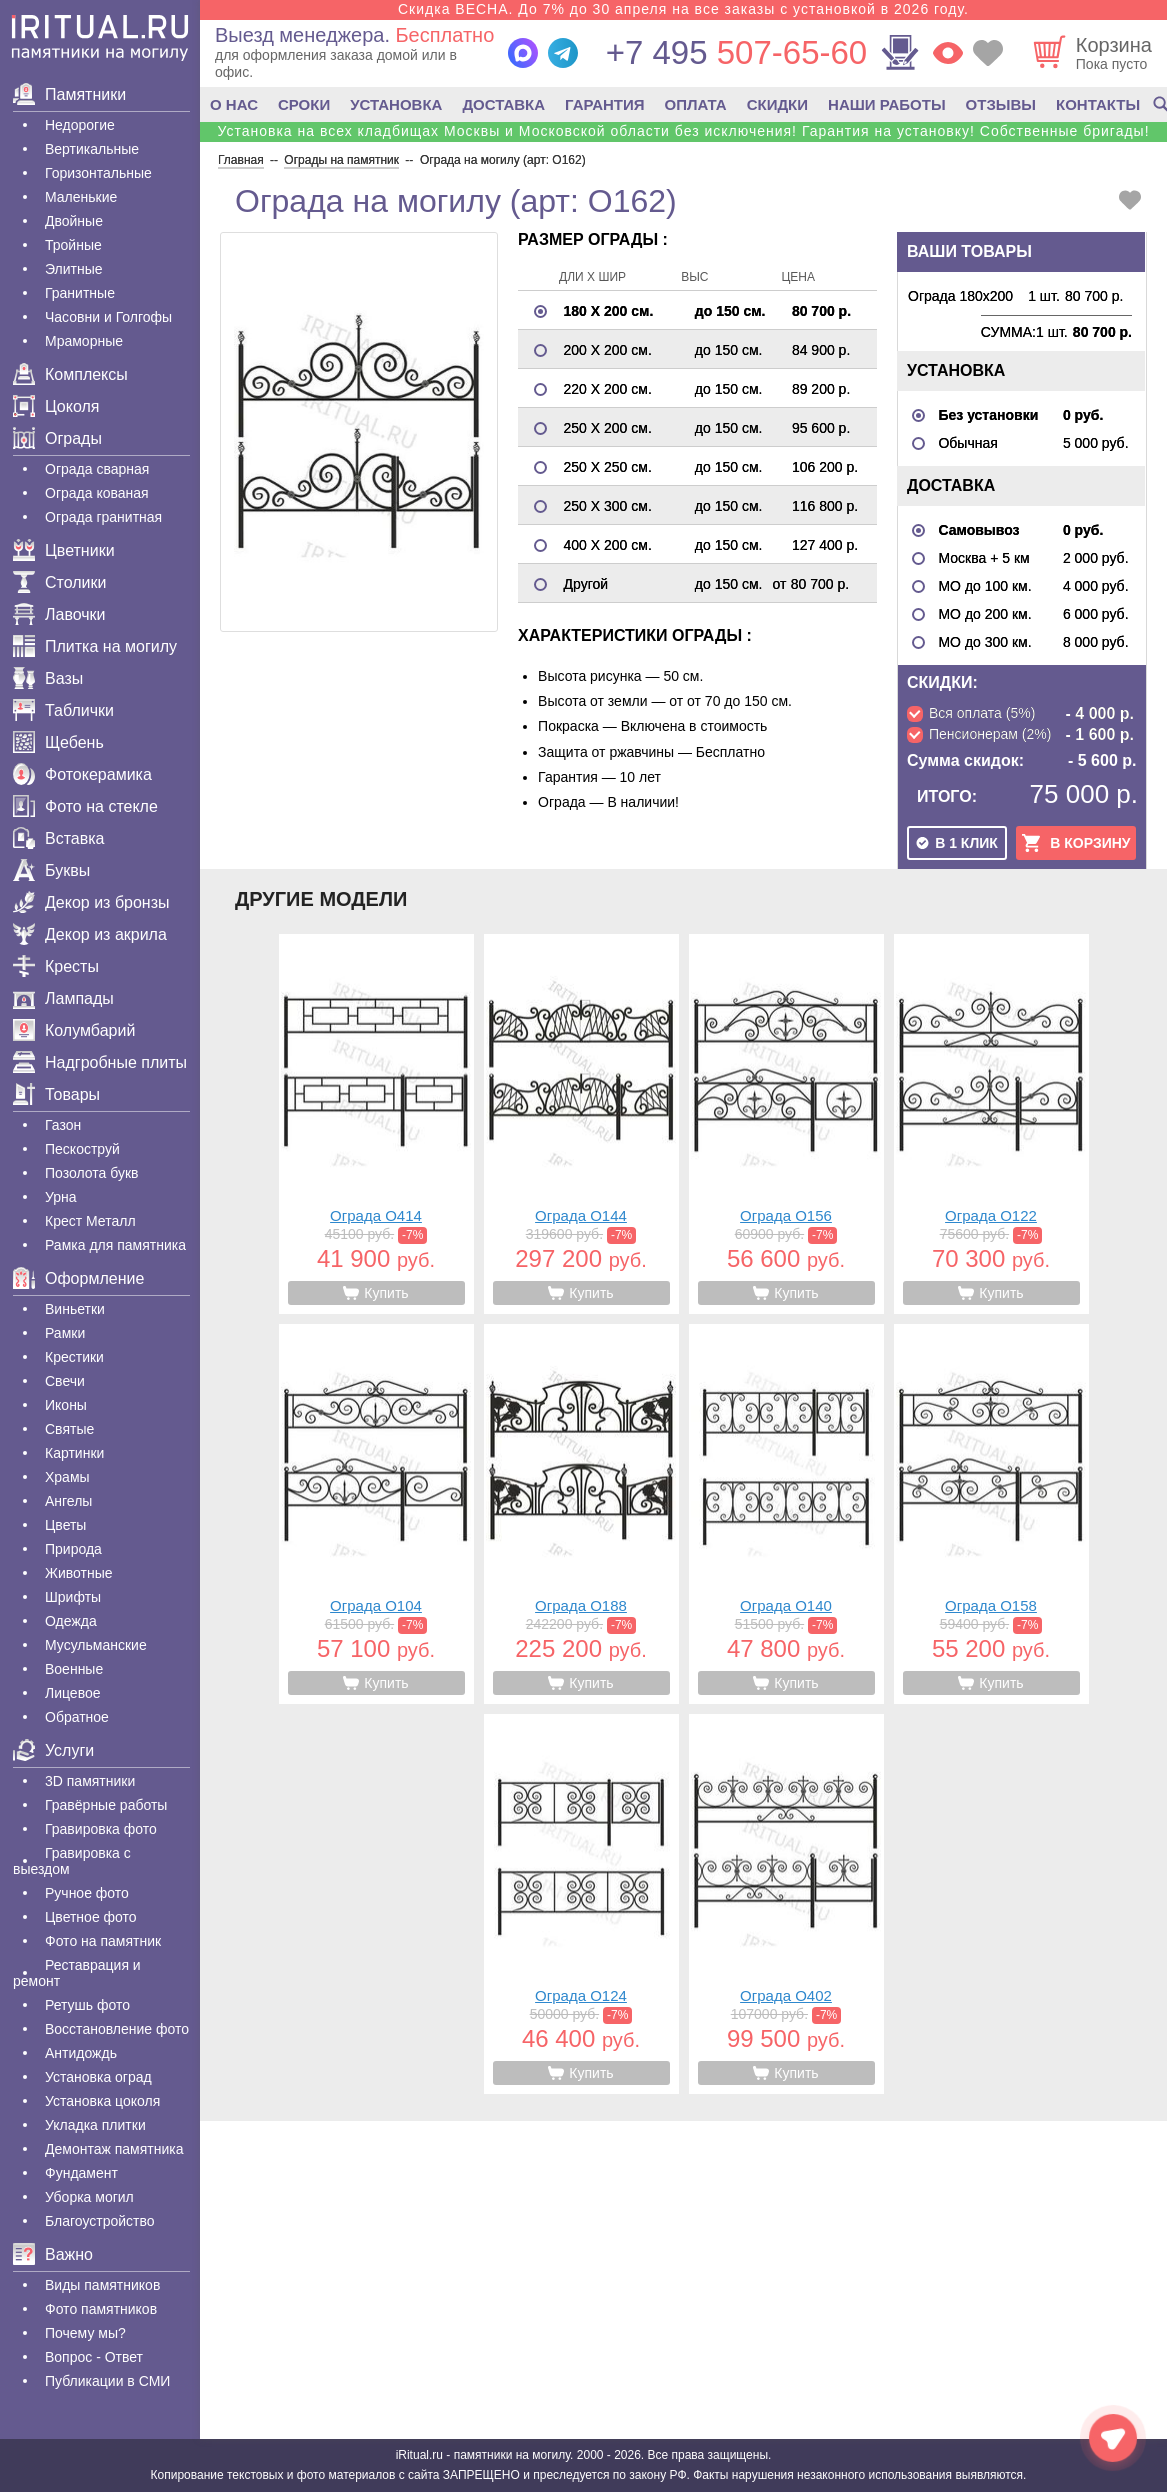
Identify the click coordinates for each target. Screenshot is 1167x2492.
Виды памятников (102, 2285)
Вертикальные (92, 149)
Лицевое (73, 1693)
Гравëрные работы (106, 1805)
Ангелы (68, 1501)
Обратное (77, 1717)
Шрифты (73, 1597)
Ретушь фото (87, 2005)
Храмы (67, 1477)
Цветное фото (91, 1917)
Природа (73, 1549)
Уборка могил (89, 2197)
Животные (79, 1573)
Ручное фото (87, 1893)
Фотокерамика (82, 774)
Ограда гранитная (103, 517)
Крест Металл (90, 1221)
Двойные (74, 221)
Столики (59, 582)
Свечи (65, 1381)
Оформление (78, 1278)
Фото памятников (101, 2309)
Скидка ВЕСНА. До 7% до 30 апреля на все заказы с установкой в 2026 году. (683, 9)
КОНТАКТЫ (1098, 104)
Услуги (53, 1750)
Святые (69, 1429)
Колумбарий (74, 1030)
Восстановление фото (117, 2029)
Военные (74, 1669)
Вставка (58, 838)
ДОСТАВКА (503, 104)
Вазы (48, 678)
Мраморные (84, 341)
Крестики (74, 1357)
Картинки (74, 1453)
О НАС (234, 104)
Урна (61, 1197)
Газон (63, 1125)
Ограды (57, 438)
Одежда (71, 1621)
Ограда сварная (97, 469)
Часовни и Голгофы (108, 317)
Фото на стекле (85, 806)
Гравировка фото (101, 1829)
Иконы (66, 1405)
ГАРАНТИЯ (604, 104)
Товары (56, 1094)
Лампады (63, 998)
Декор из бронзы (91, 902)
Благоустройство (100, 2221)
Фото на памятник (103, 1941)
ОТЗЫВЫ (1001, 104)
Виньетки (75, 1309)
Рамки (65, 1333)
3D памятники (90, 1781)
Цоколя (56, 406)
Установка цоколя (102, 2101)
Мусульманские (96, 1645)
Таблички (63, 710)
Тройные (73, 245)
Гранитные (80, 293)
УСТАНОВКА (396, 104)
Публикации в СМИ (107, 2381)
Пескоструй (82, 1149)
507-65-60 (736, 52)
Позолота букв (91, 1173)
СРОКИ (304, 104)
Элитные (74, 269)
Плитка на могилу (95, 646)
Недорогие (80, 125)
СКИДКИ (777, 104)
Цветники (64, 550)
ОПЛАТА (696, 104)
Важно (53, 2254)
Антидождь (81, 2053)
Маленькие (81, 197)
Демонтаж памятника (114, 2149)
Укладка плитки (95, 2125)
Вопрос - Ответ (94, 2357)
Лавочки (59, 614)
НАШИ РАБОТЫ (887, 104)
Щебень (58, 742)
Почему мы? (85, 2333)
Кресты (56, 966)
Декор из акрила (90, 934)
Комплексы (70, 374)
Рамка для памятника (115, 1245)
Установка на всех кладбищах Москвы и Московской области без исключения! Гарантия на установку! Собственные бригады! (683, 131)
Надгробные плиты (100, 1062)
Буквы (51, 870)
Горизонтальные (98, 173)
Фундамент (81, 2173)
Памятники (69, 94)
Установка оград (98, 2077)
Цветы (65, 1525)
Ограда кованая (97, 493)
